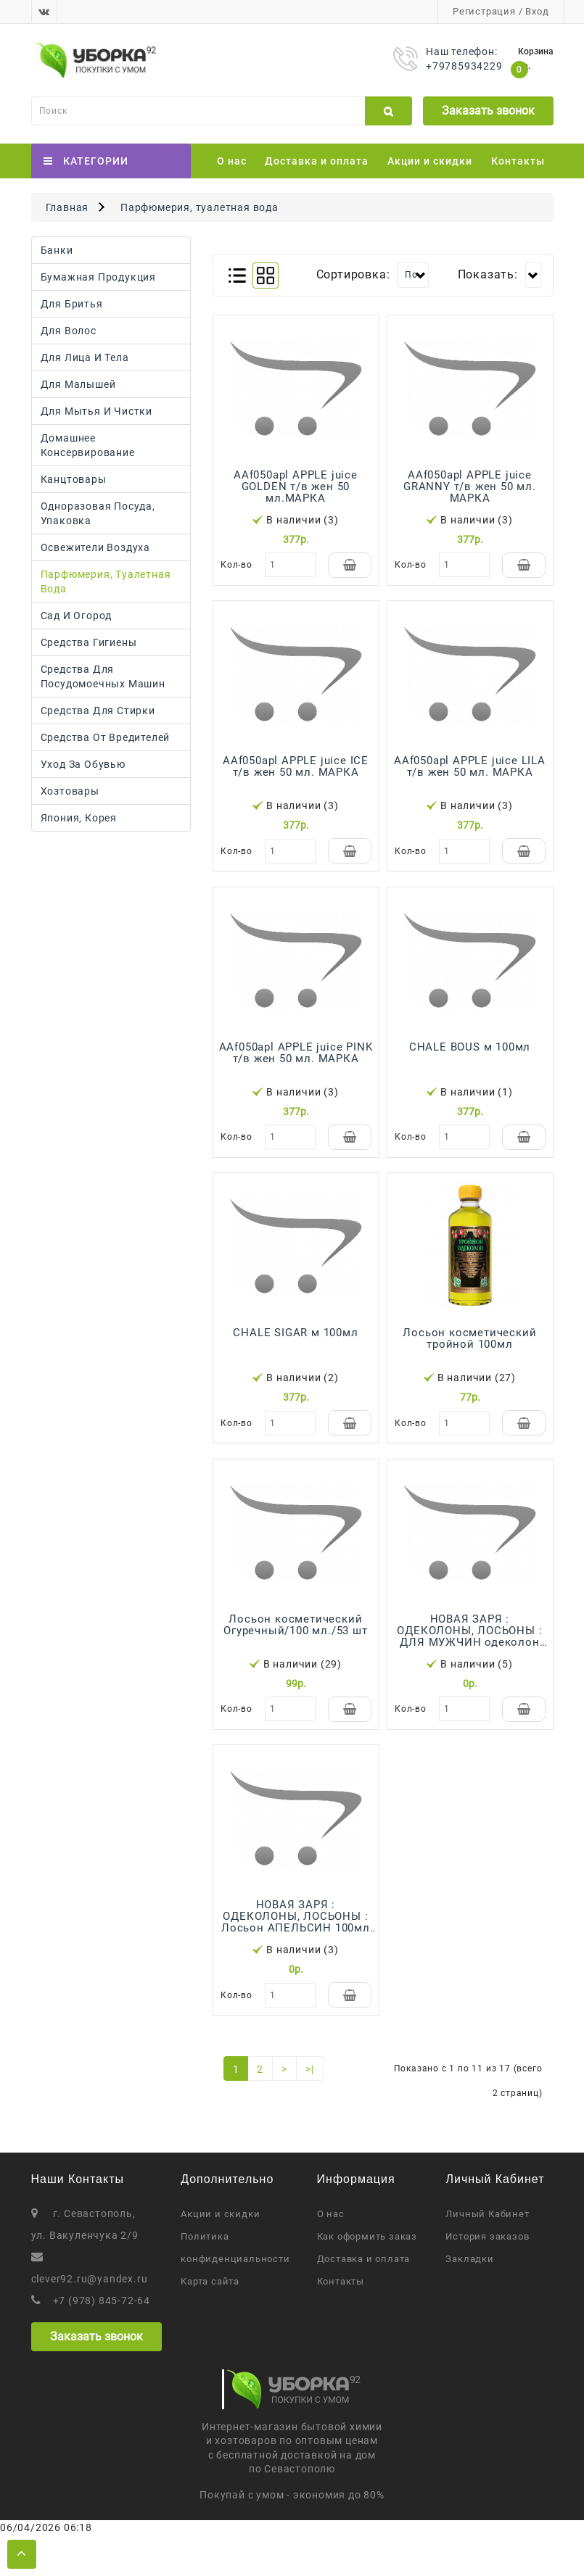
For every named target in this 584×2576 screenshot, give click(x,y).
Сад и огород (76, 615)
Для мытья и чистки (96, 411)
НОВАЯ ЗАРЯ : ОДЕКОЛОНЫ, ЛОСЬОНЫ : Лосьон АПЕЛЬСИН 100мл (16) (295, 1957)
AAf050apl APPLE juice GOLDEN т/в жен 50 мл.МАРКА (296, 486)
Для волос (68, 330)
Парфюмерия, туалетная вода (199, 207)
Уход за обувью (83, 764)
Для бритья (72, 304)
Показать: (488, 274)
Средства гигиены (89, 642)
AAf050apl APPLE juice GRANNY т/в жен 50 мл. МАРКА (469, 486)
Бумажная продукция (98, 277)
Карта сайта (210, 2322)
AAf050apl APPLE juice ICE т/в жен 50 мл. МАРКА (296, 773)
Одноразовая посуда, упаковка (98, 513)
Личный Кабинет (487, 2255)
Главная (67, 207)
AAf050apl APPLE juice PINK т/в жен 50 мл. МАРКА (296, 1066)
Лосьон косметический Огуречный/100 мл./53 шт (295, 1652)
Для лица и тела (85, 357)
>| (309, 2110)
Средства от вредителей (105, 737)
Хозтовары (70, 791)
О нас (232, 161)
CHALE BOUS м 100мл (469, 1060)
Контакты (518, 161)
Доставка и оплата (317, 161)
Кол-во (236, 565)
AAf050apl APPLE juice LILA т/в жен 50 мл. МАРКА (470, 773)
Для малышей (78, 384)
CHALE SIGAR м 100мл (295, 1353)
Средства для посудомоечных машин (103, 676)
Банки (57, 250)
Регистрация (484, 11)
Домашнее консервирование (88, 445)
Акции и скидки (429, 161)
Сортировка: (353, 274)
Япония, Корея (79, 818)
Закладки (469, 2300)
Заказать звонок (488, 110)
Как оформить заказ (367, 2277)
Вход (536, 11)
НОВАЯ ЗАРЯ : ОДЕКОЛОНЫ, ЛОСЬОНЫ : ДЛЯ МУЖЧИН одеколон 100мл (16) (469, 1664)
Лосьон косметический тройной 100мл (469, 1359)
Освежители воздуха (95, 547)
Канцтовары (74, 479)
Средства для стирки (98, 710)
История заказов (487, 2277)
